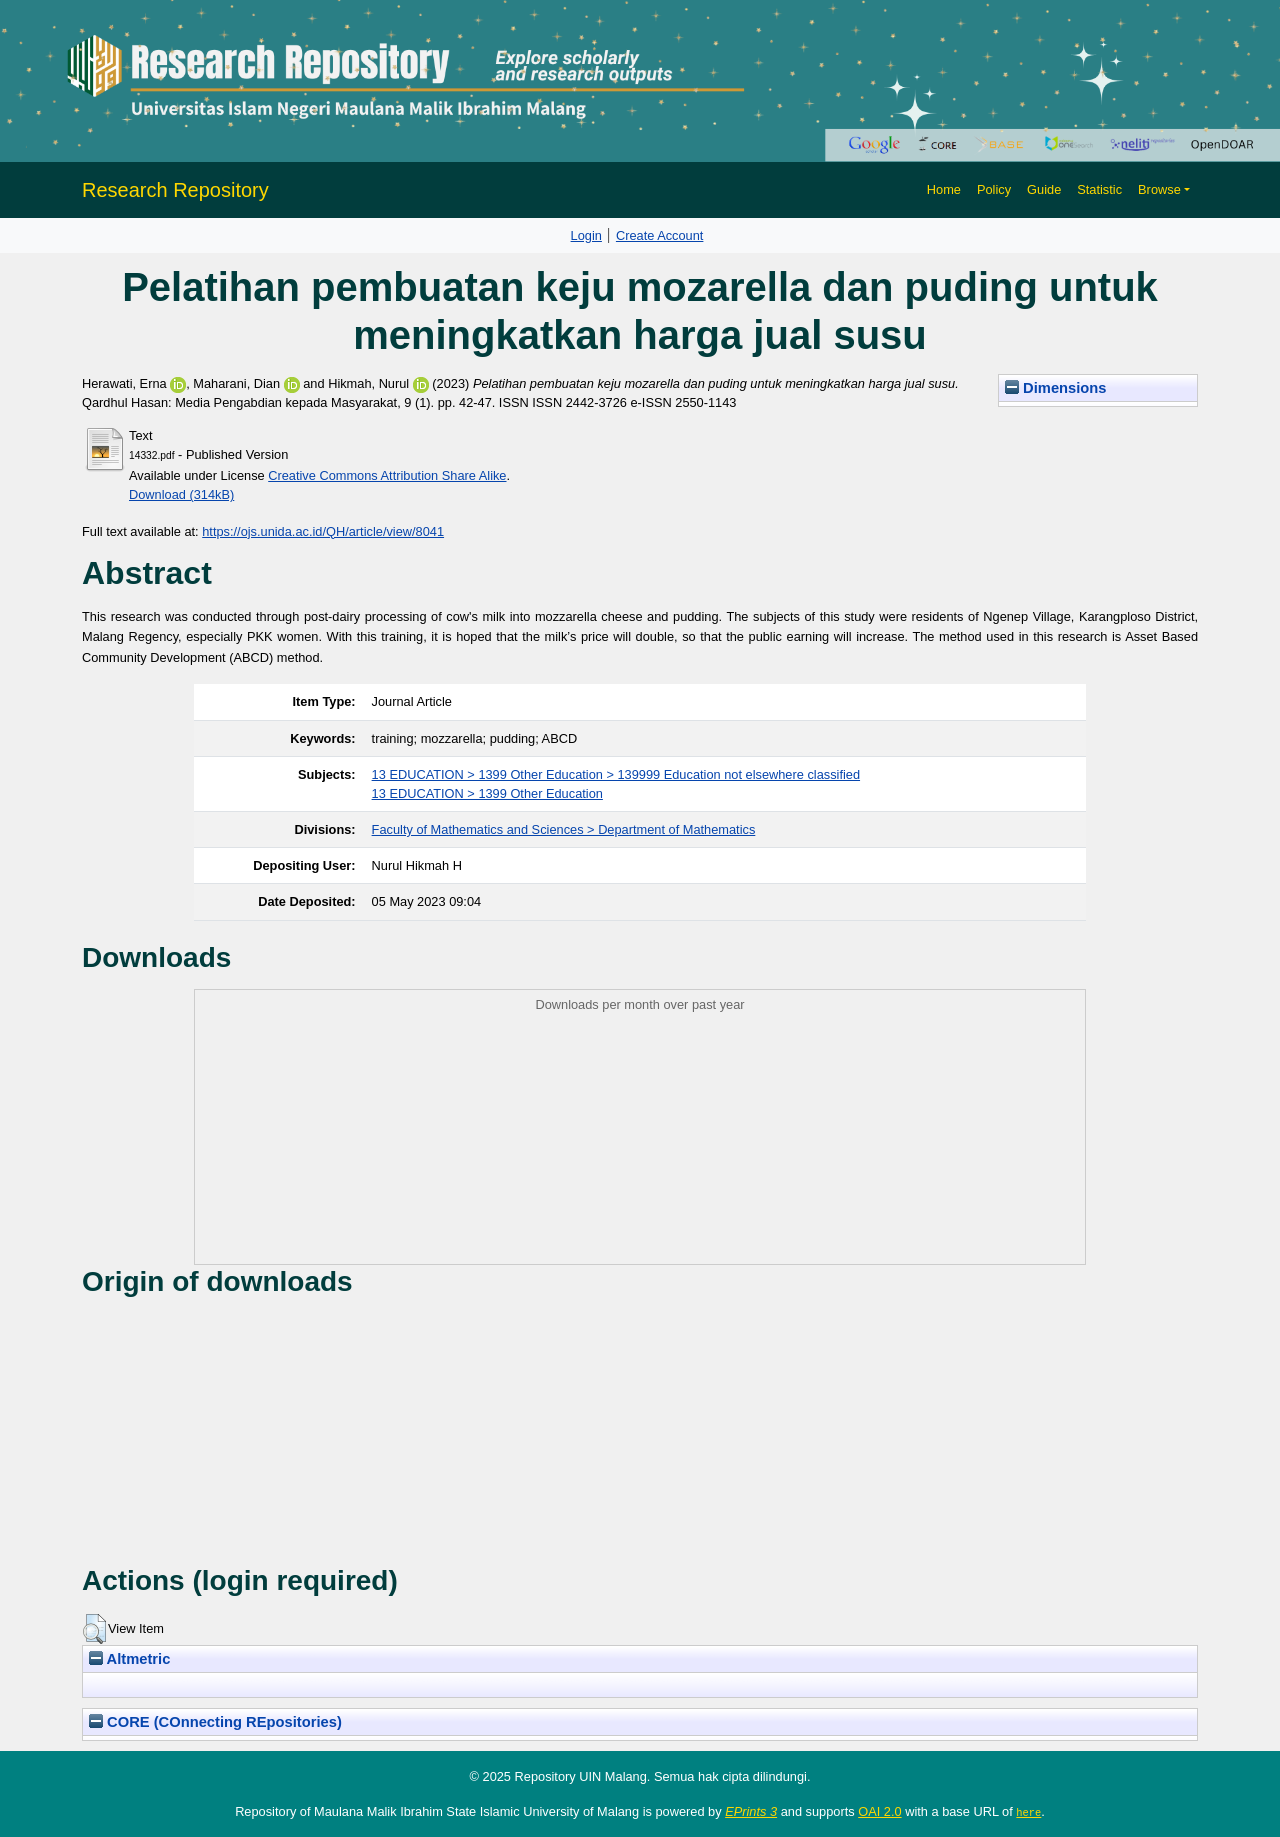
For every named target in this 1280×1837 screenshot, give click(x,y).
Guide (1044, 189)
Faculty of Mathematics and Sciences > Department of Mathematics (564, 829)
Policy (994, 189)
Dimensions (1056, 388)
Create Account (660, 235)
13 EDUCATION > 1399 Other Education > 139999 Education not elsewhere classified (616, 774)
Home (944, 189)
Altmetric (129, 1659)
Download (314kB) (181, 494)
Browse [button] (1159, 189)
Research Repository (175, 190)
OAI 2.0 (879, 1811)
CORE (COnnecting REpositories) (215, 1722)
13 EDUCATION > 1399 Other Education (487, 793)
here (1028, 1812)
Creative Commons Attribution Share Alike (387, 475)
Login (586, 235)
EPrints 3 (751, 1811)
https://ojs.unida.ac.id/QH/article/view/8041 (323, 531)
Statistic (1099, 189)
